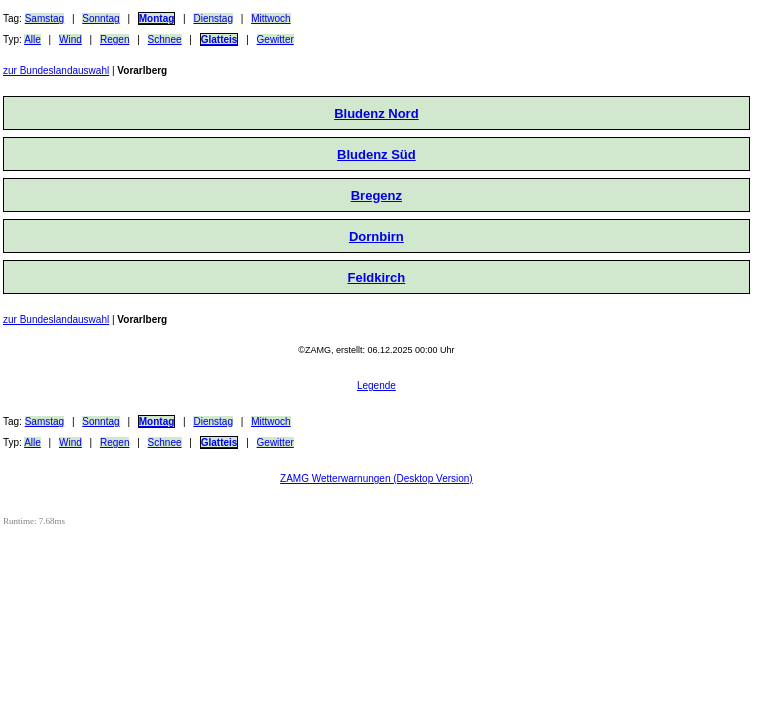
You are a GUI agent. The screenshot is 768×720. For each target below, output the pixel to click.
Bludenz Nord (376, 113)
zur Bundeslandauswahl (56, 70)
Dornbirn (376, 236)
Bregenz (376, 195)
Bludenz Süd (376, 154)
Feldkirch (376, 277)
